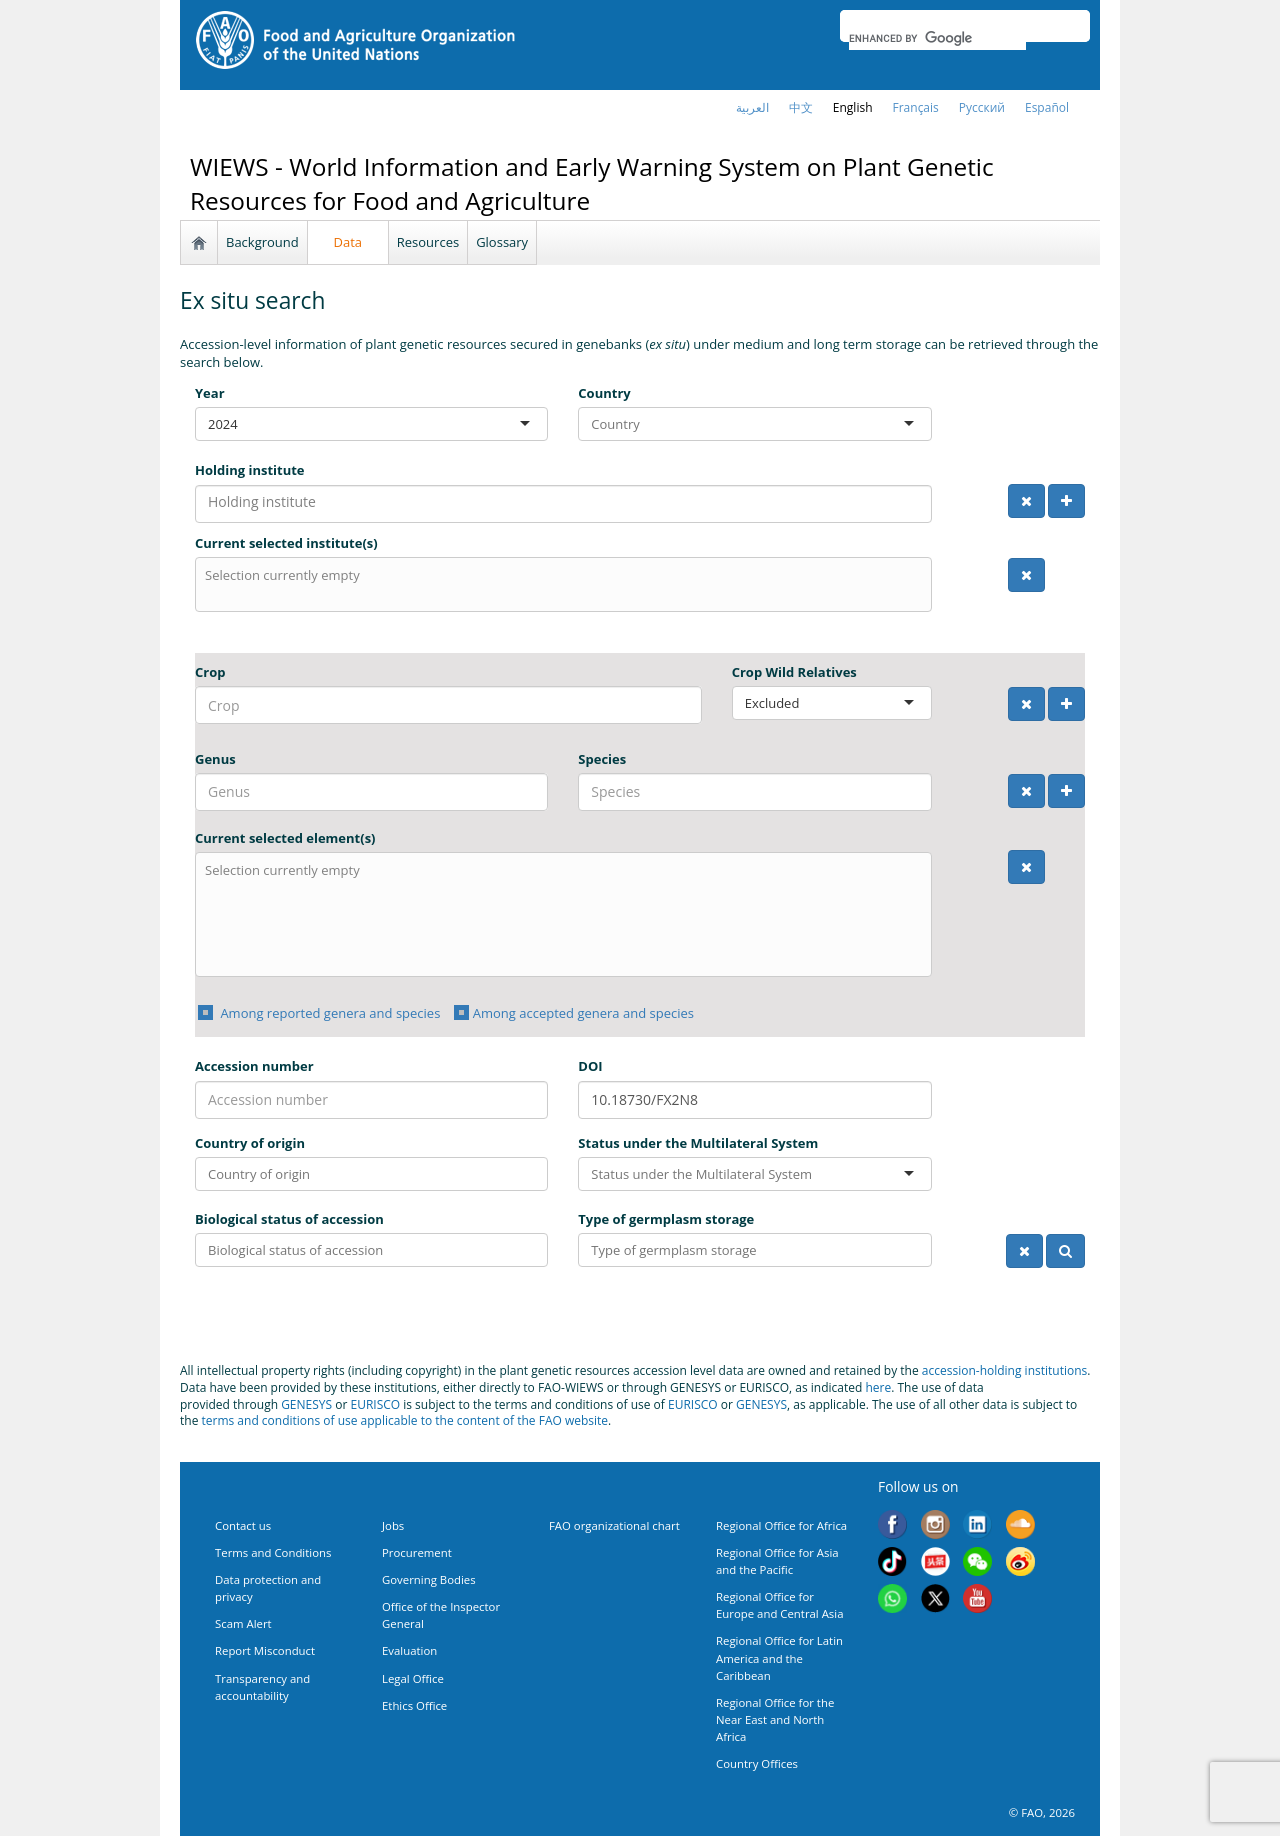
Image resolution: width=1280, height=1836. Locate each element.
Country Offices (757, 1763)
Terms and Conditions (273, 1552)
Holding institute (250, 470)
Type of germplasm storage (666, 1219)
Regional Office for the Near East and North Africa (775, 1719)
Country (604, 393)
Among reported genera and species (328, 1013)
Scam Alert (243, 1623)
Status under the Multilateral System (698, 1143)
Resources (428, 242)
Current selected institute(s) (286, 543)
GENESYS (306, 1404)
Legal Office (413, 1678)
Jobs (393, 1525)
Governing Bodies (429, 1579)
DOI (590, 1066)
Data (348, 242)
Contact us (243, 1525)
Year (210, 393)
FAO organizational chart (614, 1525)
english (853, 107)
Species (602, 759)
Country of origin (250, 1143)
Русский (982, 107)
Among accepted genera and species (583, 1013)
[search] (937, 38)
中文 (801, 107)
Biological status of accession (289, 1219)
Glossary (502, 242)
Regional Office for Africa (781, 1525)
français (916, 107)
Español (1047, 107)
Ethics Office (414, 1705)
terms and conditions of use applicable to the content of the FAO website (405, 1420)
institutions (1056, 1370)
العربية (752, 107)
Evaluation (409, 1650)
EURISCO (375, 1404)
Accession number (254, 1066)
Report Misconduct (265, 1650)
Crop (210, 672)
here (878, 1387)
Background (262, 242)
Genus (215, 759)
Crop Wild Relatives (794, 672)
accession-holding (973, 1370)
